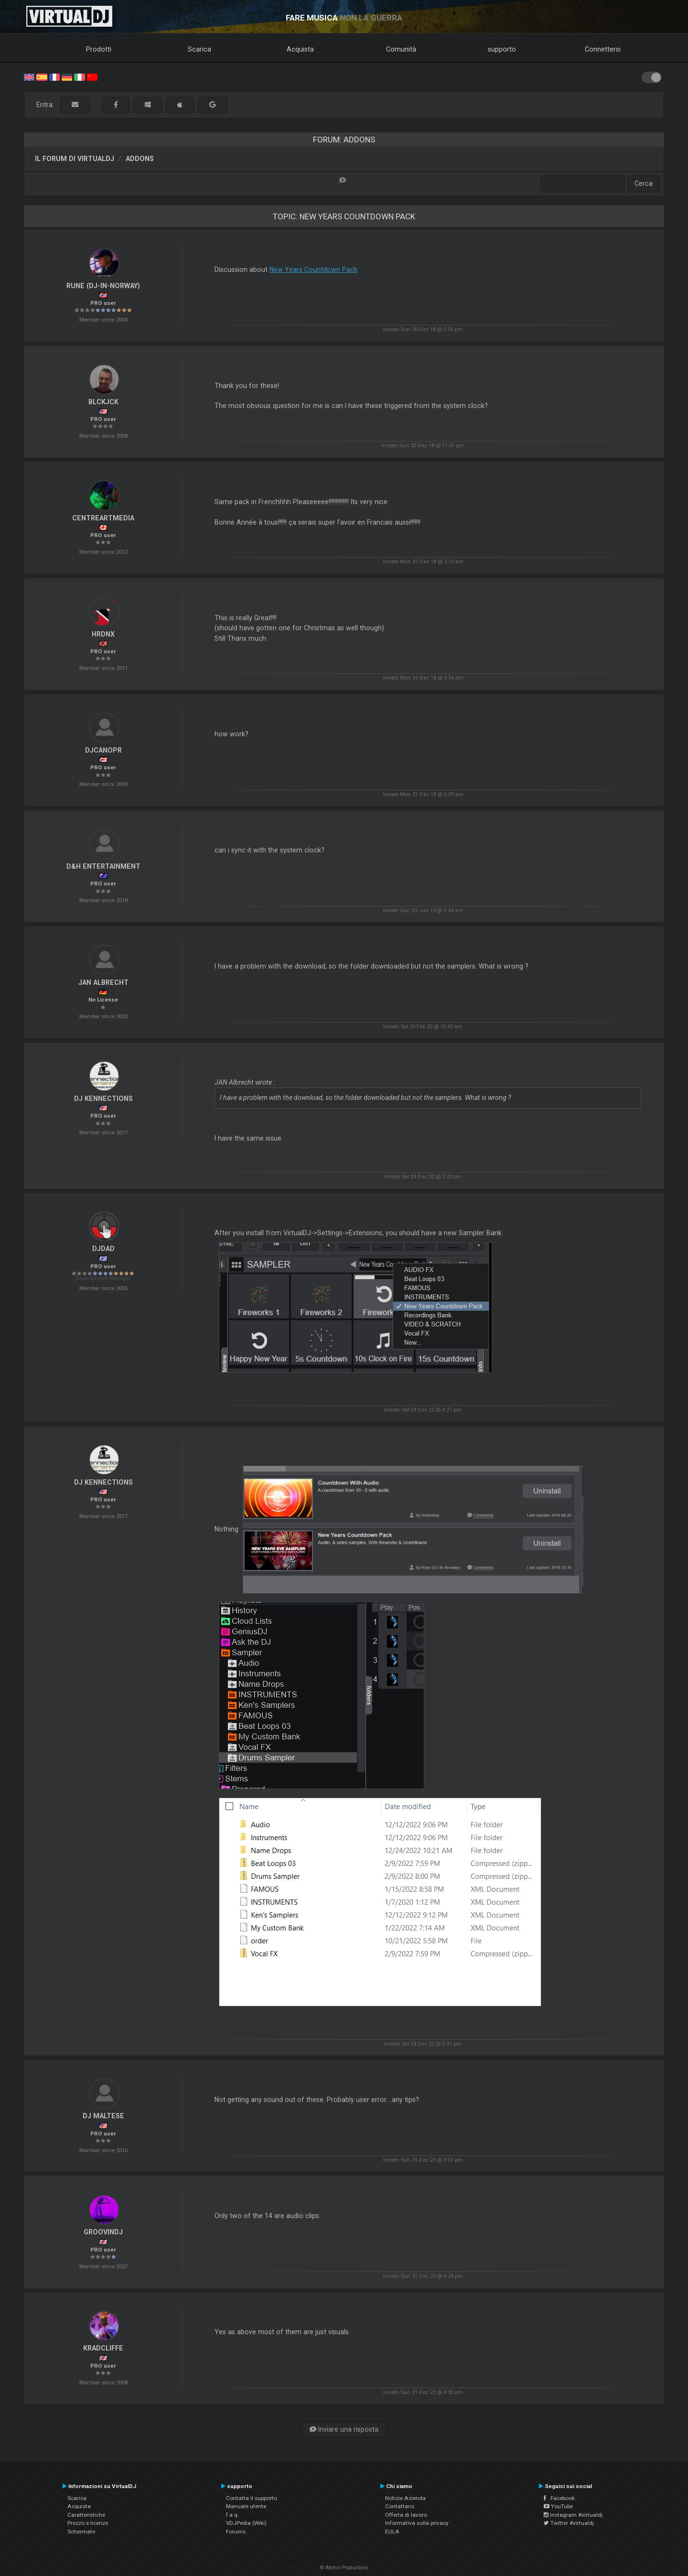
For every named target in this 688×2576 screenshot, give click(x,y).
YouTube (558, 2506)
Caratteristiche (86, 2514)
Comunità (401, 49)
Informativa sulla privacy (417, 2523)
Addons (140, 158)
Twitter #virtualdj (569, 2523)
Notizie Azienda (405, 2498)
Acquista (300, 49)
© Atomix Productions (344, 2568)
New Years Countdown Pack (313, 269)
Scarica (199, 49)
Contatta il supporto (251, 2498)
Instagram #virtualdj (573, 2514)
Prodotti (98, 49)
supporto (502, 49)
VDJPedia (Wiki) (246, 2523)
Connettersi (603, 49)
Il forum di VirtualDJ (74, 158)
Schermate (81, 2531)
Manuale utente (246, 2506)
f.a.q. (232, 2514)
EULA (392, 2531)
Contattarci (399, 2506)
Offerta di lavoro (406, 2514)
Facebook (559, 2498)
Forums (236, 2531)
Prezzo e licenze (87, 2523)
